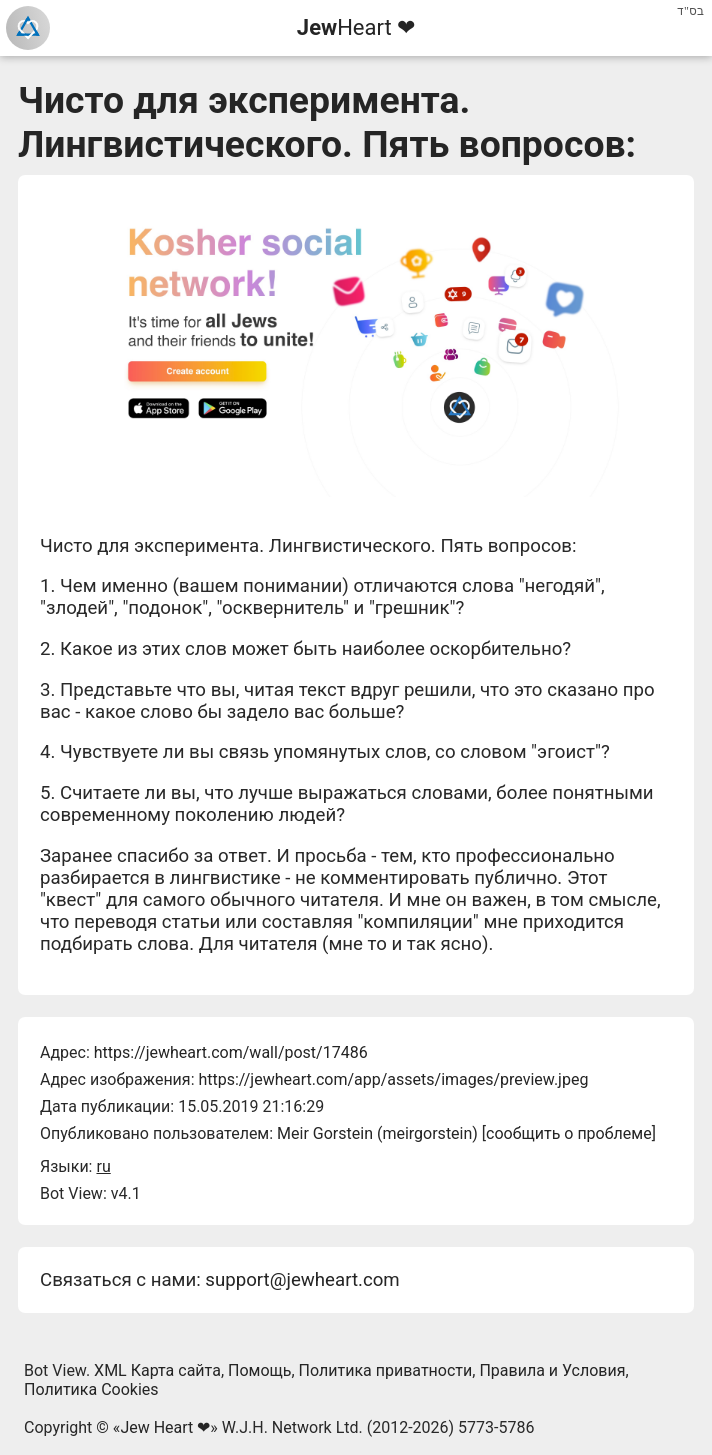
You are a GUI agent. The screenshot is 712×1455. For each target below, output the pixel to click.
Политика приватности (386, 1370)
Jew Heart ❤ (165, 1427)
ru (103, 1166)
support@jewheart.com (302, 1280)
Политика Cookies (91, 1389)
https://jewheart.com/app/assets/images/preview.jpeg (393, 1079)
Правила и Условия (552, 1370)
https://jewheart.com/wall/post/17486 (231, 1052)
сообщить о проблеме (569, 1133)
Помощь (259, 1370)
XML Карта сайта (157, 1370)
